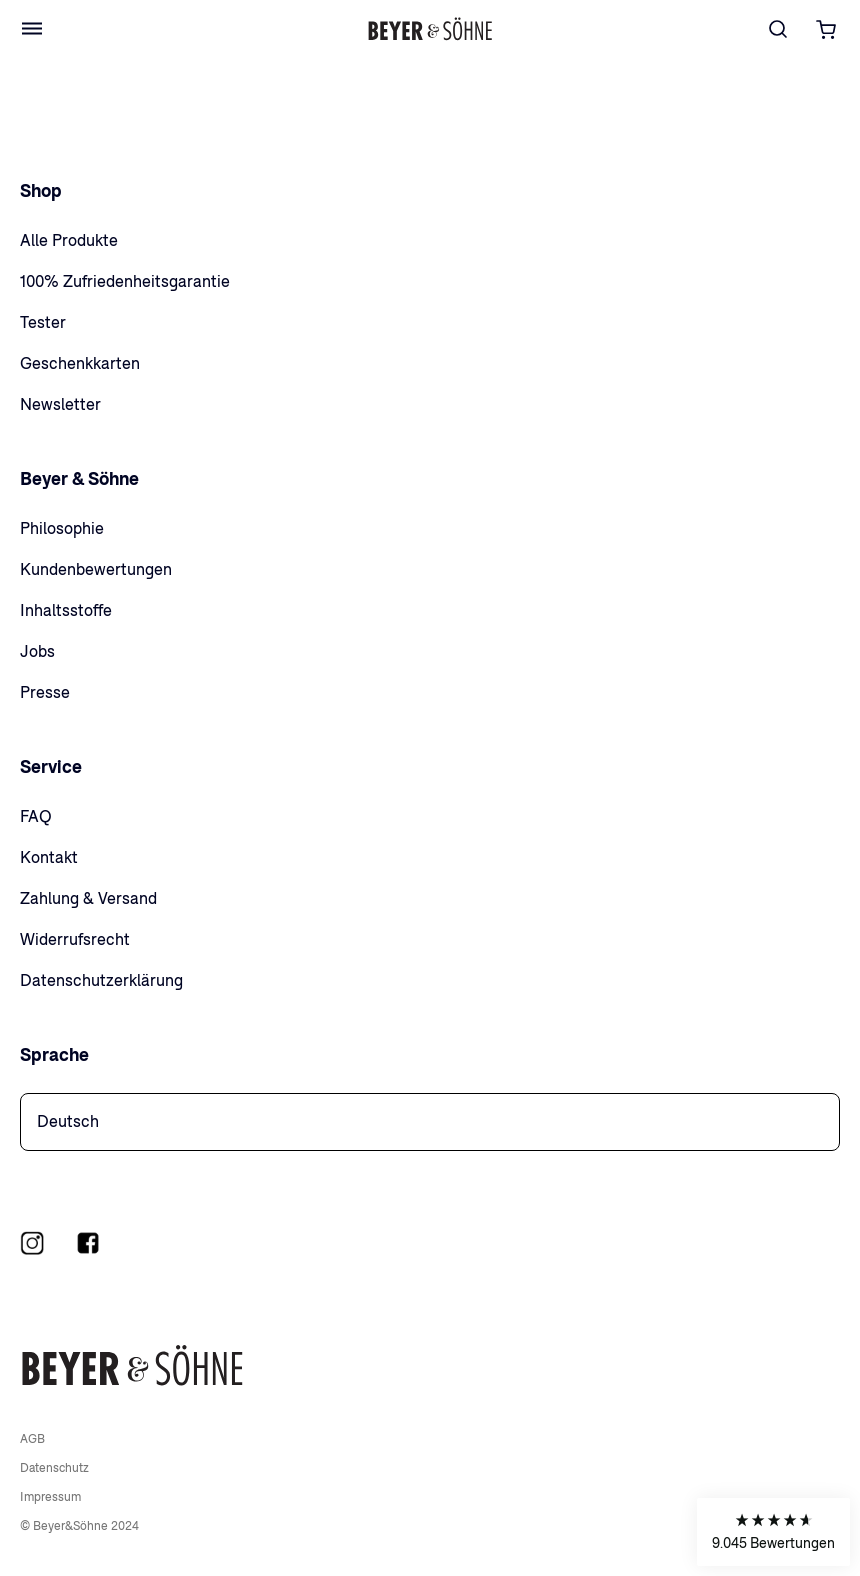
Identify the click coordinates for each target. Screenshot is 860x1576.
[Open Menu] (32, 29)
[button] (773, 1532)
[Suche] (778, 29)
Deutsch (68, 1121)
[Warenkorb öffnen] (827, 29)
